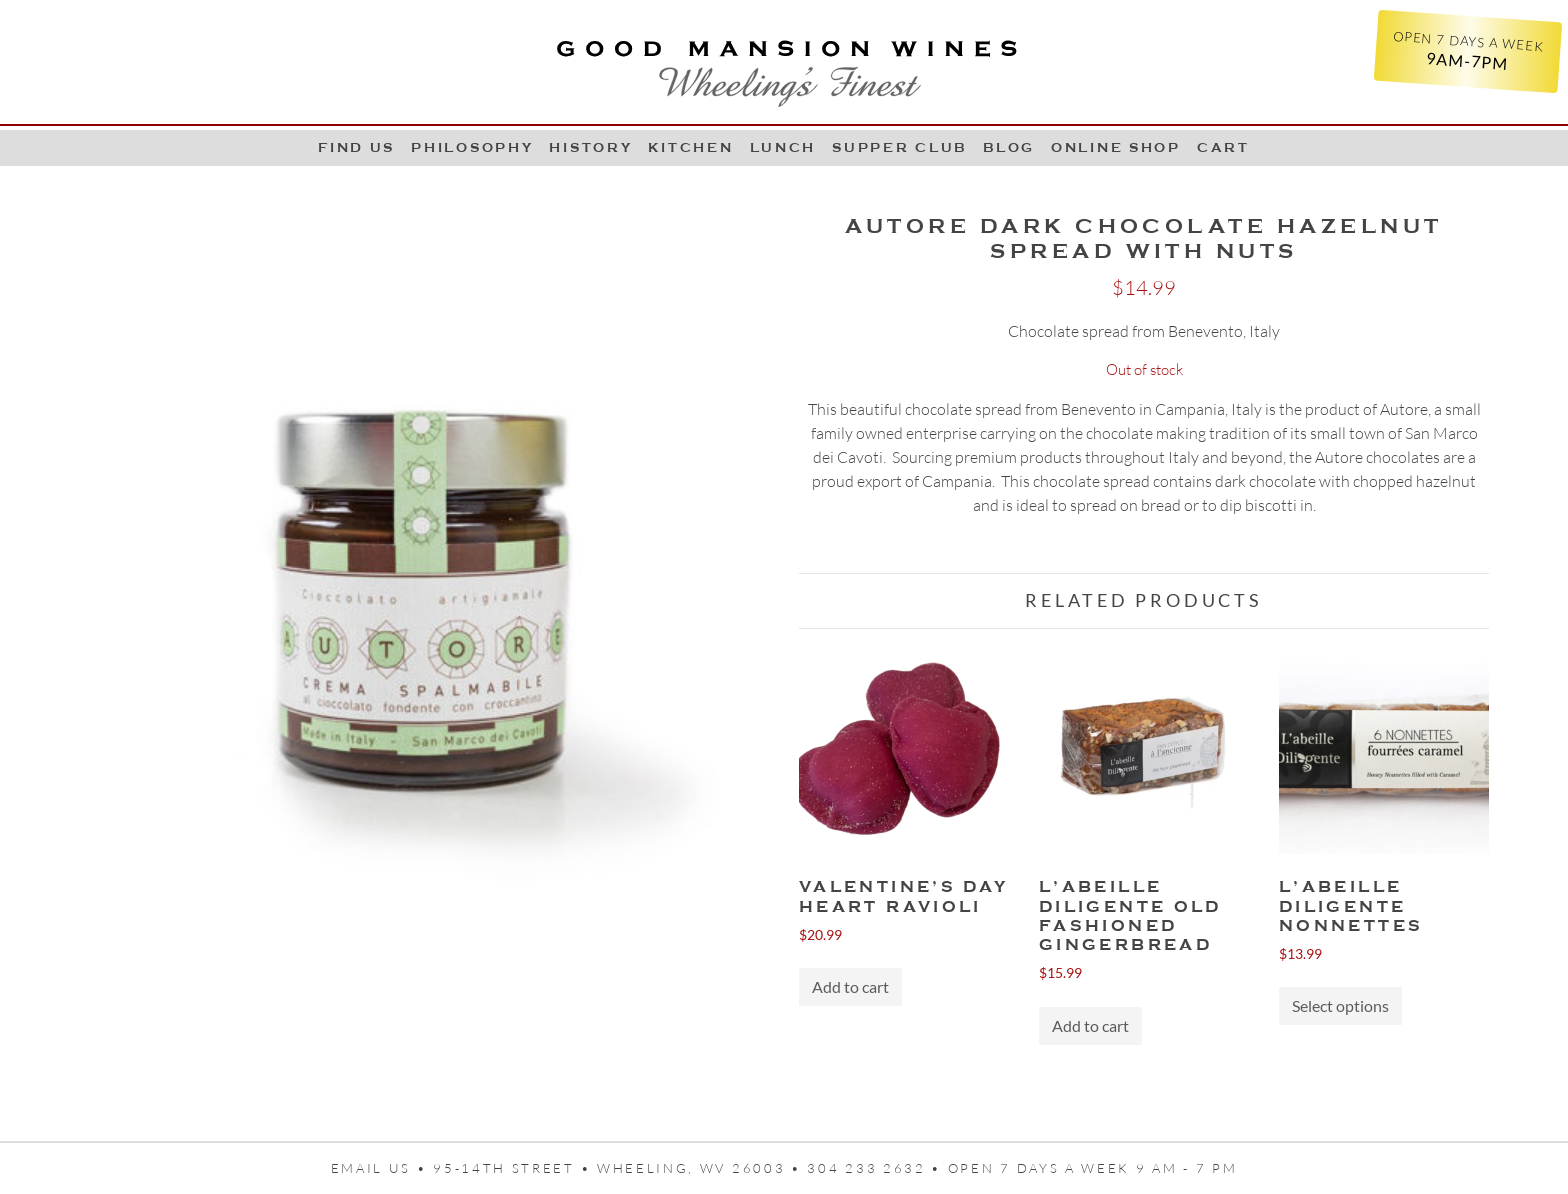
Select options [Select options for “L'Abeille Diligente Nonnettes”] (1340, 1005)
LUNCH (783, 147)
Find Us (356, 147)
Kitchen (690, 147)
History (590, 147)
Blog (1009, 147)
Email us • (382, 1168)
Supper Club (899, 147)
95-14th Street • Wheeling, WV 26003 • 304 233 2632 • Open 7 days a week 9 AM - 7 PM (835, 1168)
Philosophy (472, 147)
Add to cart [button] (850, 986)
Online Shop (1116, 147)
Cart (1223, 147)
